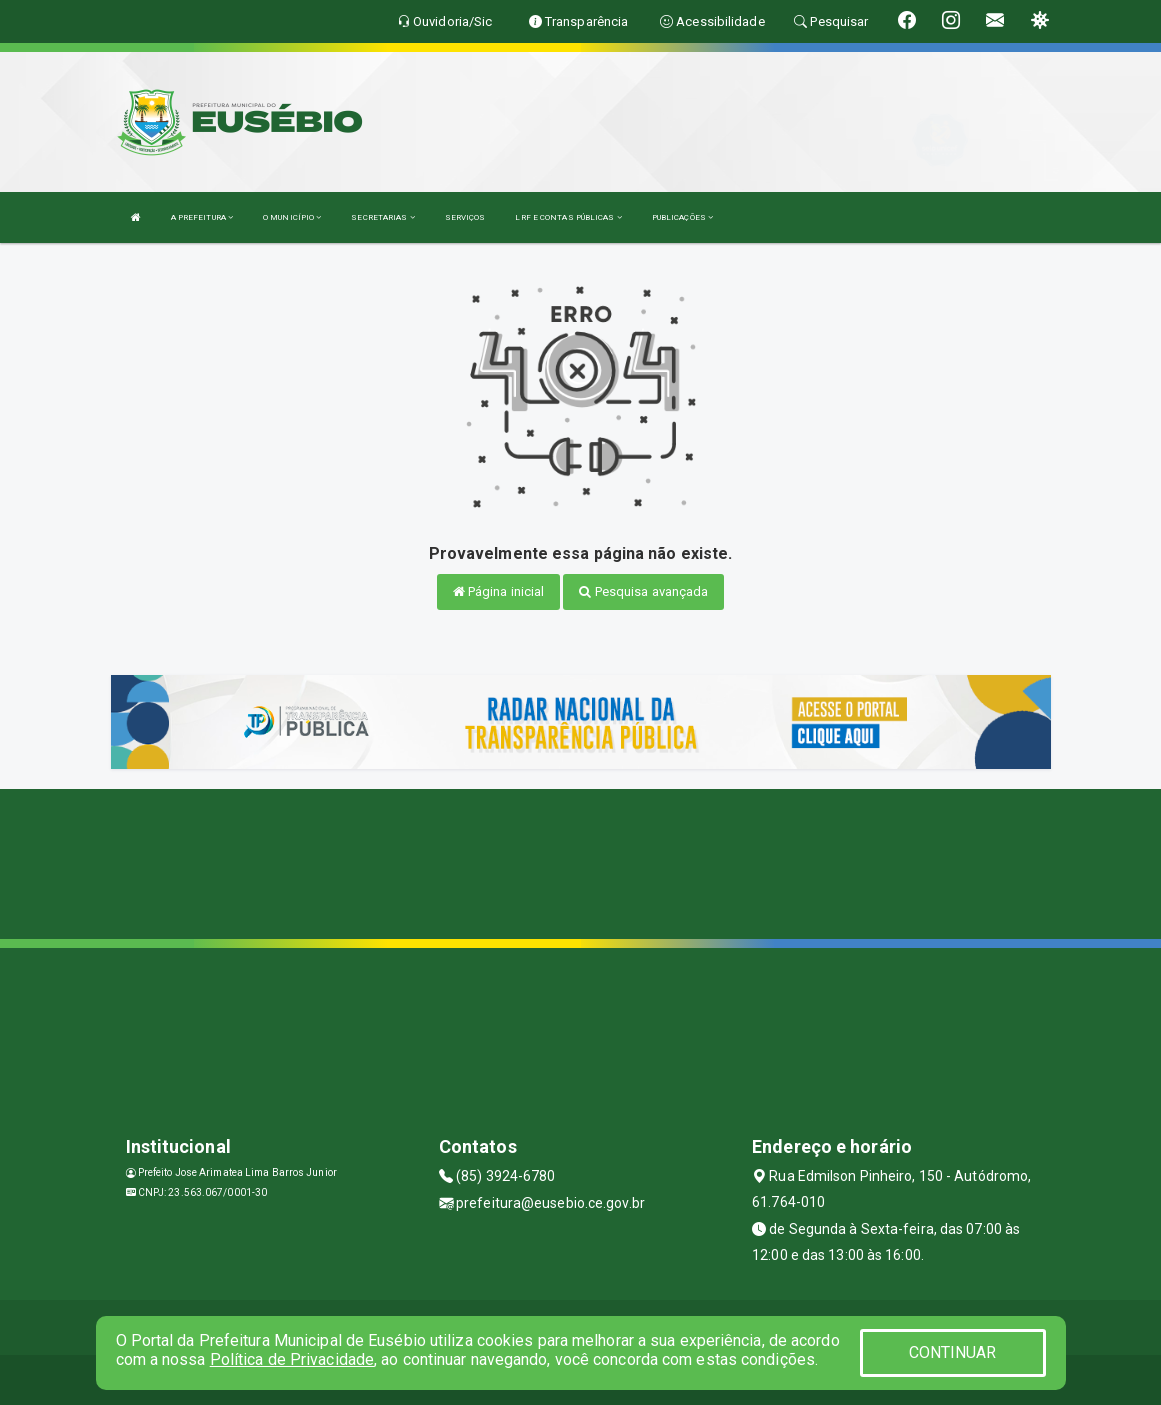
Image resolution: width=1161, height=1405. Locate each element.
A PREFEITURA (202, 217)
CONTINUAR (953, 1352)
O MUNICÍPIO (292, 217)
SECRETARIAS (382, 217)
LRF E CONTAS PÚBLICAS (568, 217)
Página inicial (499, 591)
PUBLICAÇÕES (682, 217)
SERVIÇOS (465, 217)
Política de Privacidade (292, 1359)
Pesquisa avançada (643, 591)
